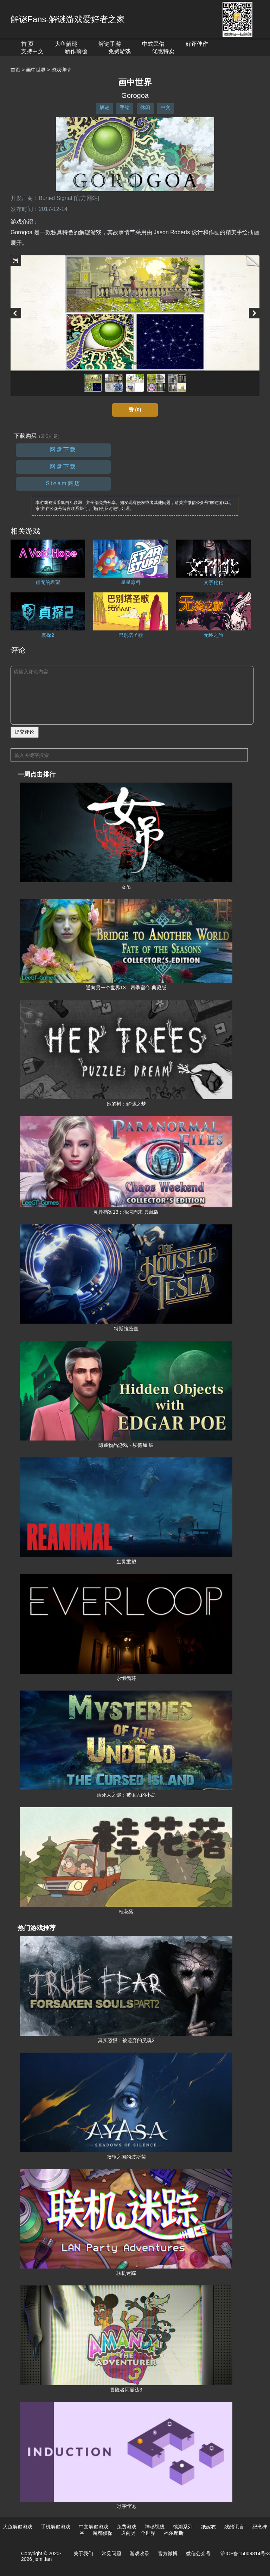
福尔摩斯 (174, 2533)
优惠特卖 (163, 51)
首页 (15, 70)
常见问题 (111, 2553)
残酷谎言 (234, 2527)
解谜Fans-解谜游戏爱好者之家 (68, 19)
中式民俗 (153, 44)
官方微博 (168, 2553)
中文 (166, 107)
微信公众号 (198, 2553)
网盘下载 (63, 450)
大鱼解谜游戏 (17, 2527)
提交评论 (24, 732)
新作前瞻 (76, 51)
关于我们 (83, 2553)
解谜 (104, 107)
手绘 (125, 107)
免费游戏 (119, 51)
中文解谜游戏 (93, 2527)
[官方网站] (86, 198)
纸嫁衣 (208, 2527)
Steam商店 (63, 483)
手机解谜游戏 (55, 2527)
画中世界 (36, 70)
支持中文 (32, 51)
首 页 (27, 44)
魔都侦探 (102, 2533)
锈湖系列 (183, 2527)
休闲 (145, 107)
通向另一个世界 (138, 2533)
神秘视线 (155, 2527)
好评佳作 (197, 44)
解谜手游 (109, 44)
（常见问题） (49, 436)
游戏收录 (139, 2553)
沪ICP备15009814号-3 (245, 2553)
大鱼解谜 (66, 44)
